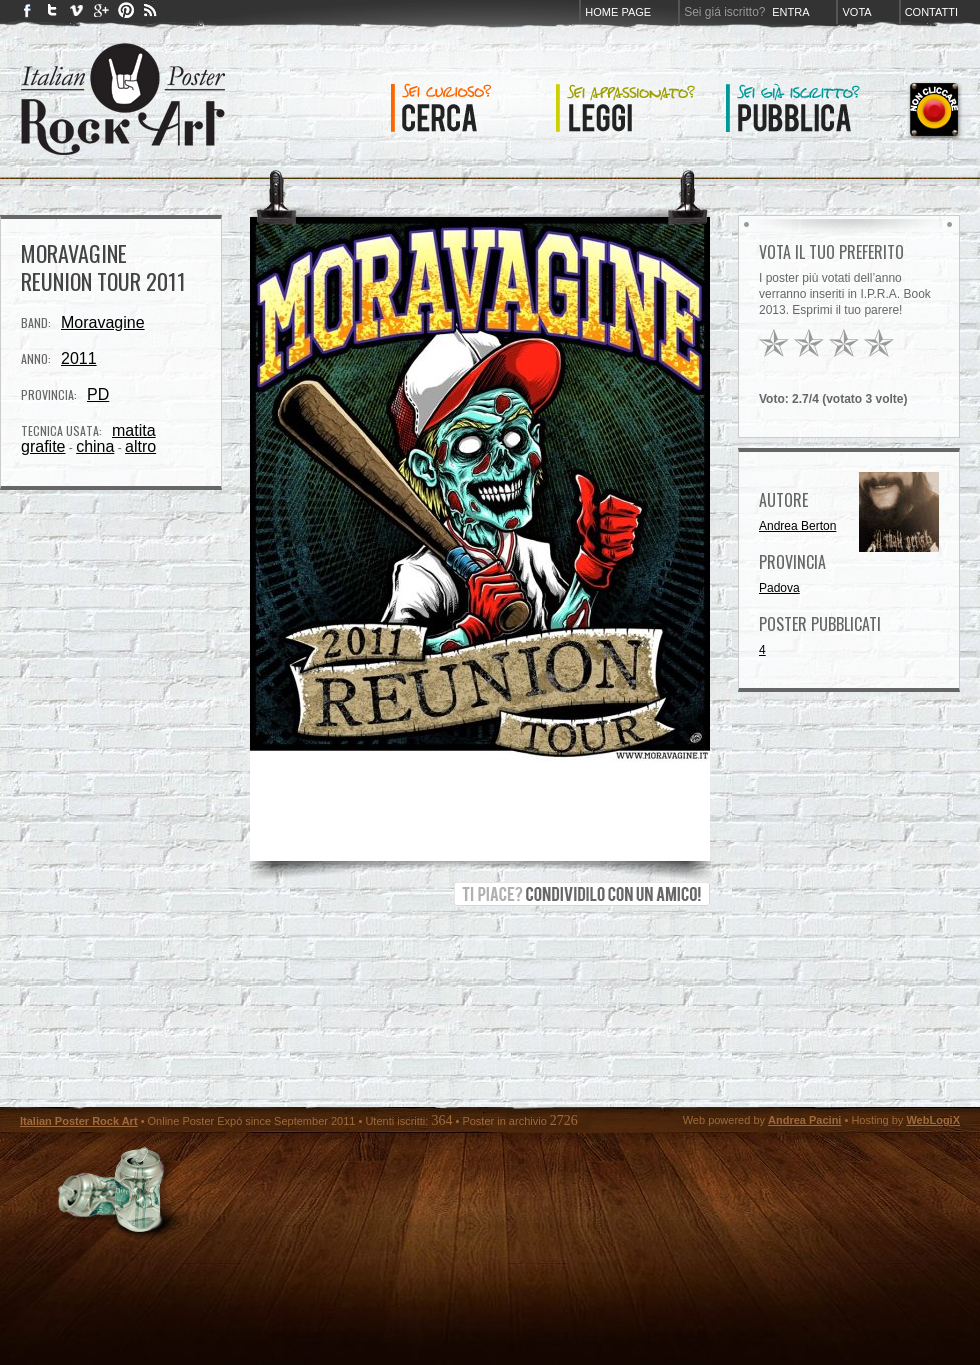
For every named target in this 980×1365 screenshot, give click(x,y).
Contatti (931, 12)
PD (98, 394)
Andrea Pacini (804, 1120)
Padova (779, 588)
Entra (790, 12)
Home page (618, 12)
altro (140, 446)
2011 (79, 358)
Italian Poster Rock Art (79, 1121)
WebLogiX (933, 1120)
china (95, 446)
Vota (856, 12)
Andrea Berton (797, 526)
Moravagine (103, 322)
